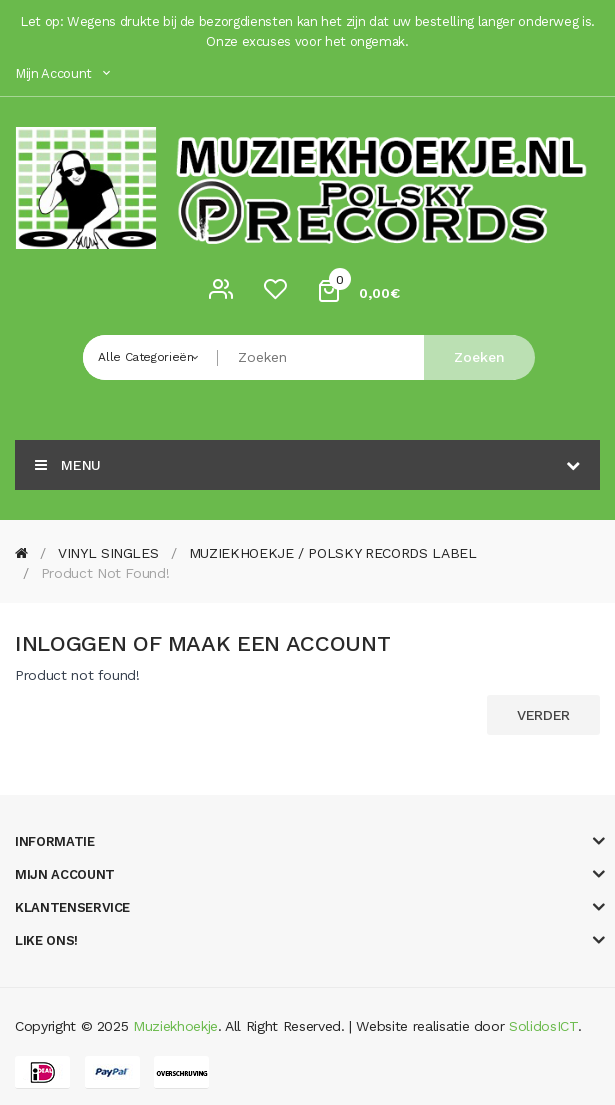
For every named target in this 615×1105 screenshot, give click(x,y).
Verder (543, 715)
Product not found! (105, 573)
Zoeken (479, 357)
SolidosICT (543, 1026)
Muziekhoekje (175, 1026)
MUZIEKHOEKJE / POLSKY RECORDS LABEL (333, 553)
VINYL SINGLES (108, 553)
